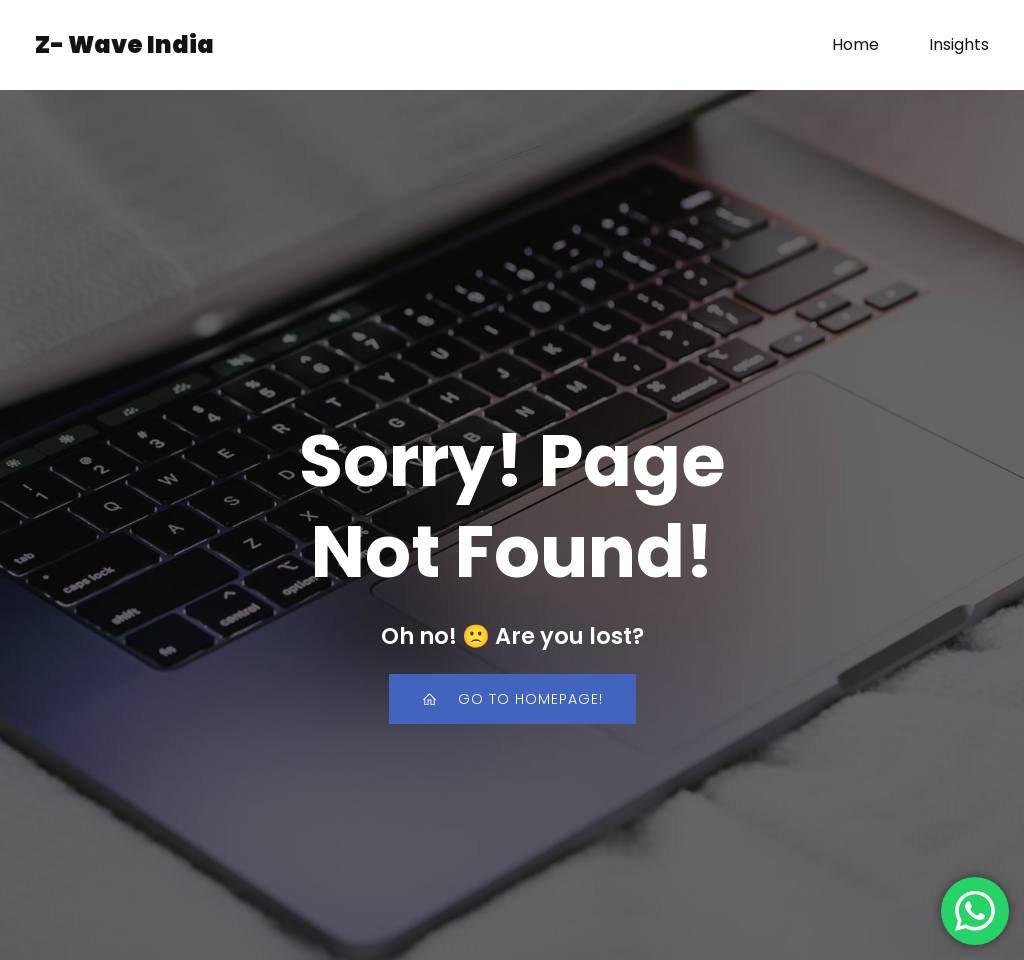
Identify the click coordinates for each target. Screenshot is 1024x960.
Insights (959, 44)
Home (855, 44)
